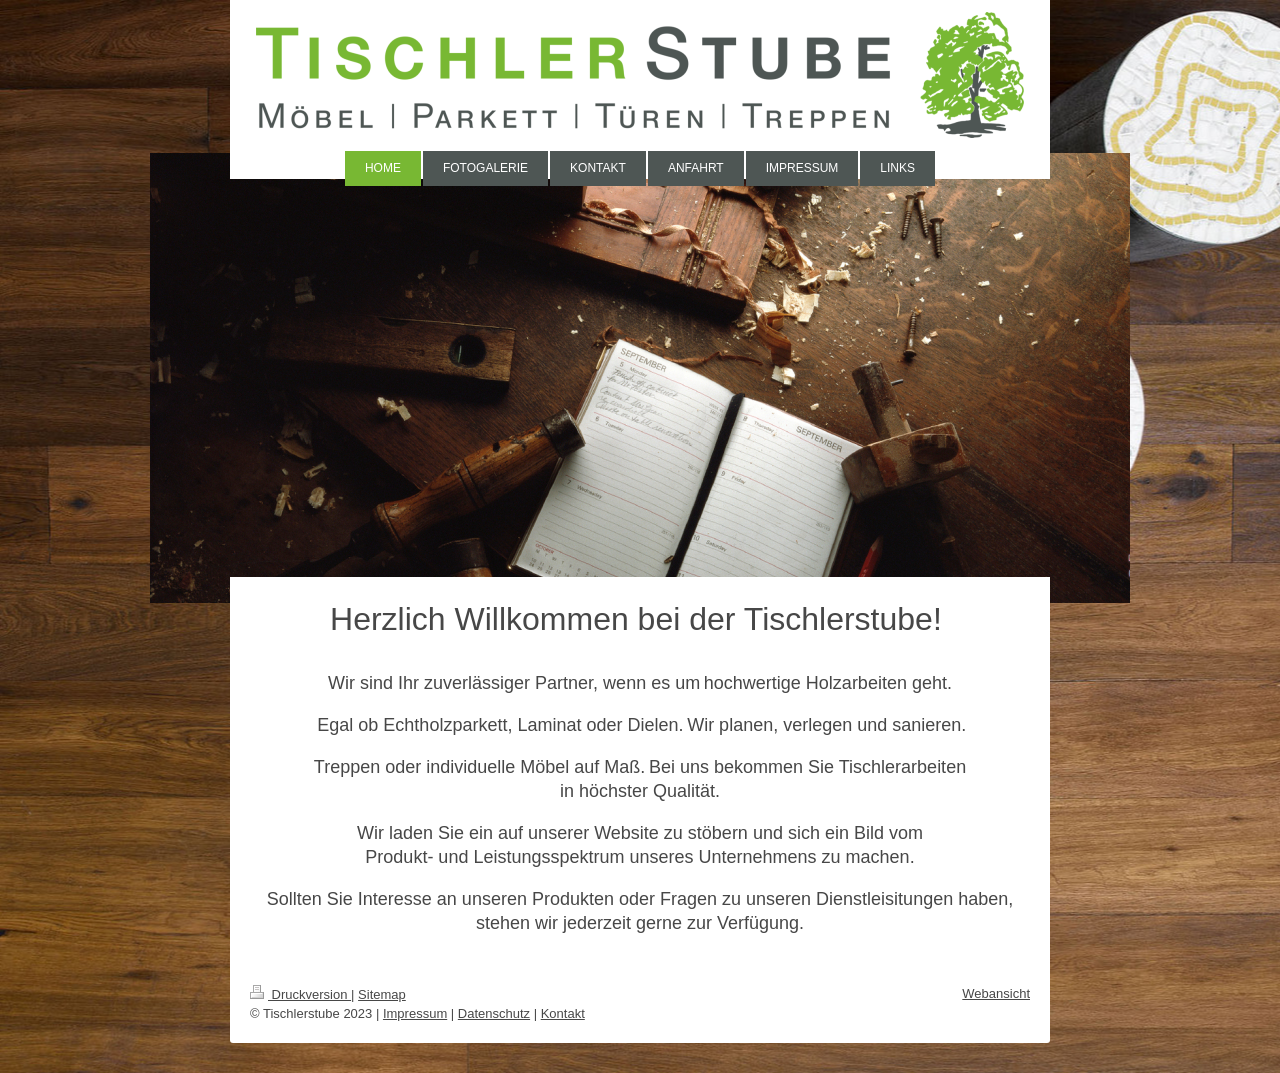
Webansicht (996, 993)
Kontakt (563, 1013)
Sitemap (382, 994)
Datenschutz (494, 1013)
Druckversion (300, 994)
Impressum (415, 1013)
